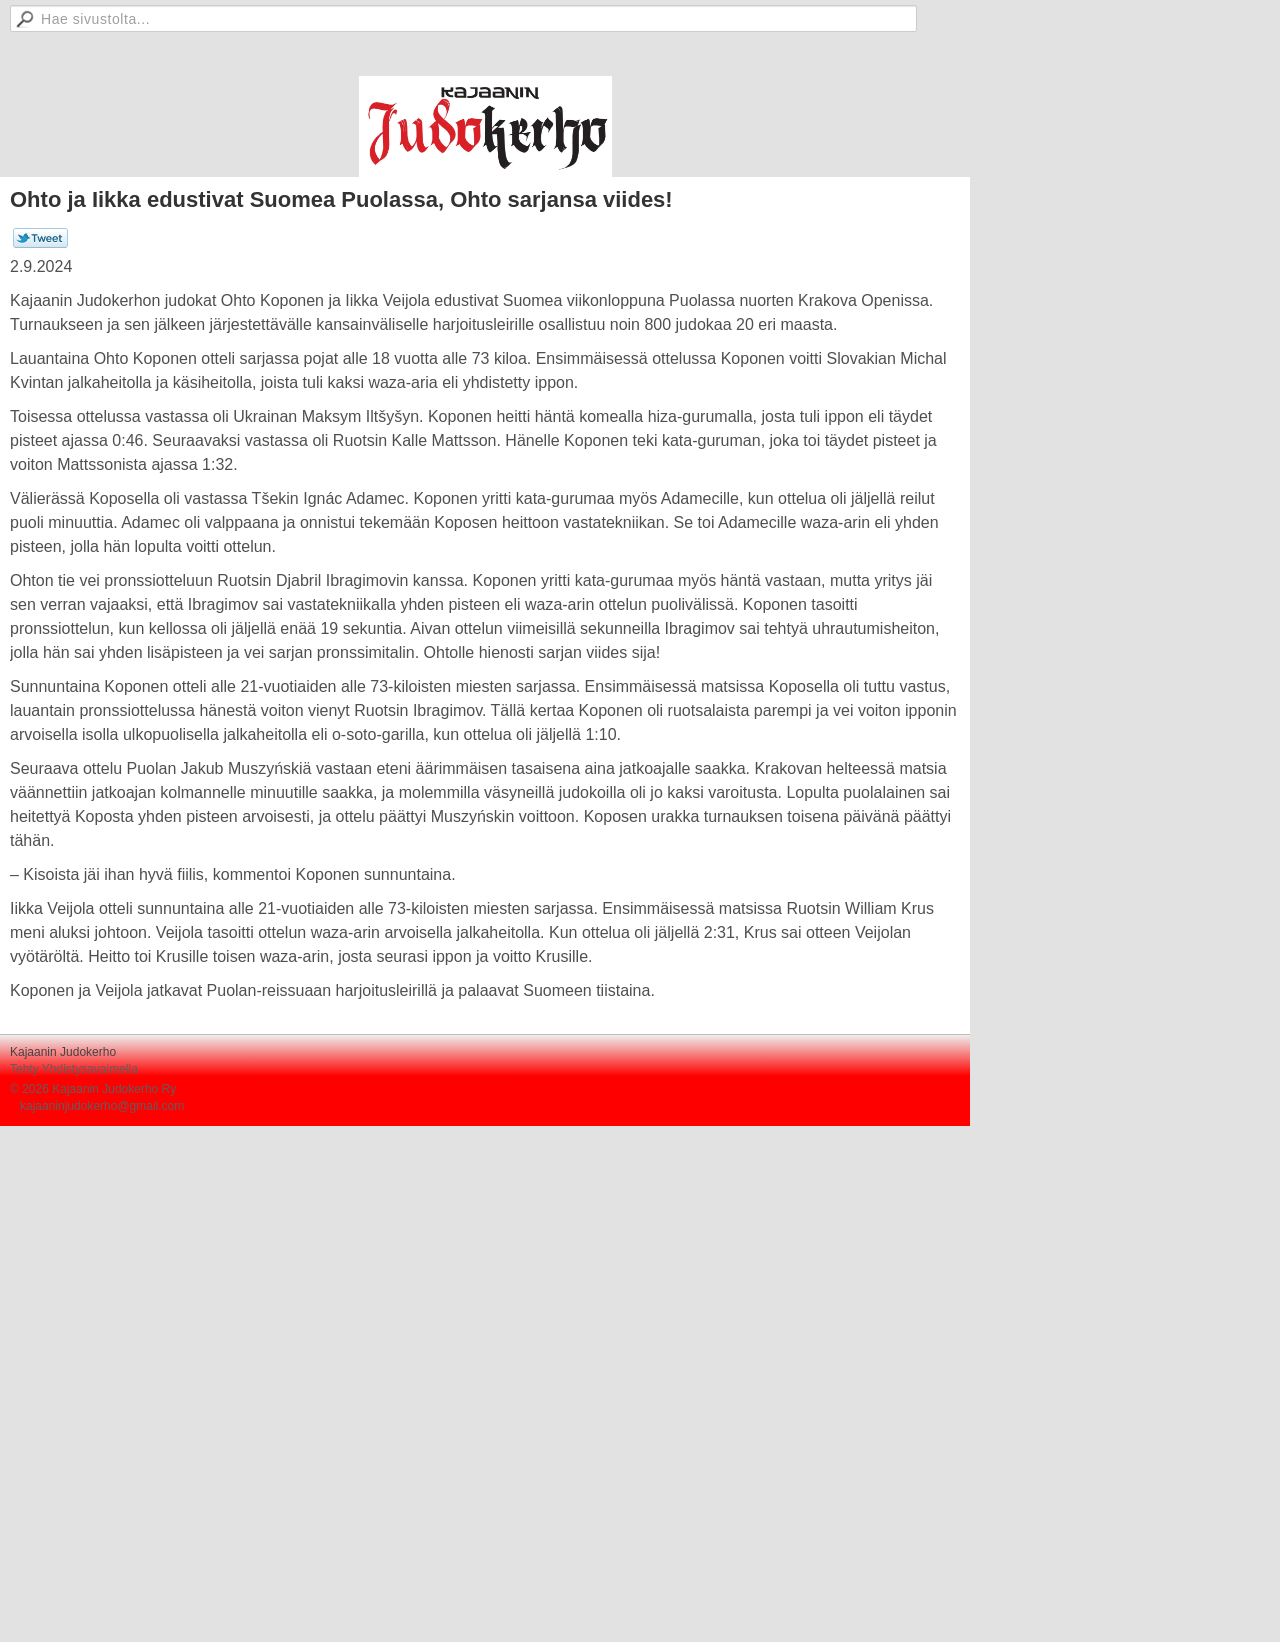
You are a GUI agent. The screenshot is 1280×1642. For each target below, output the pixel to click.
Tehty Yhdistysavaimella (74, 1069)
